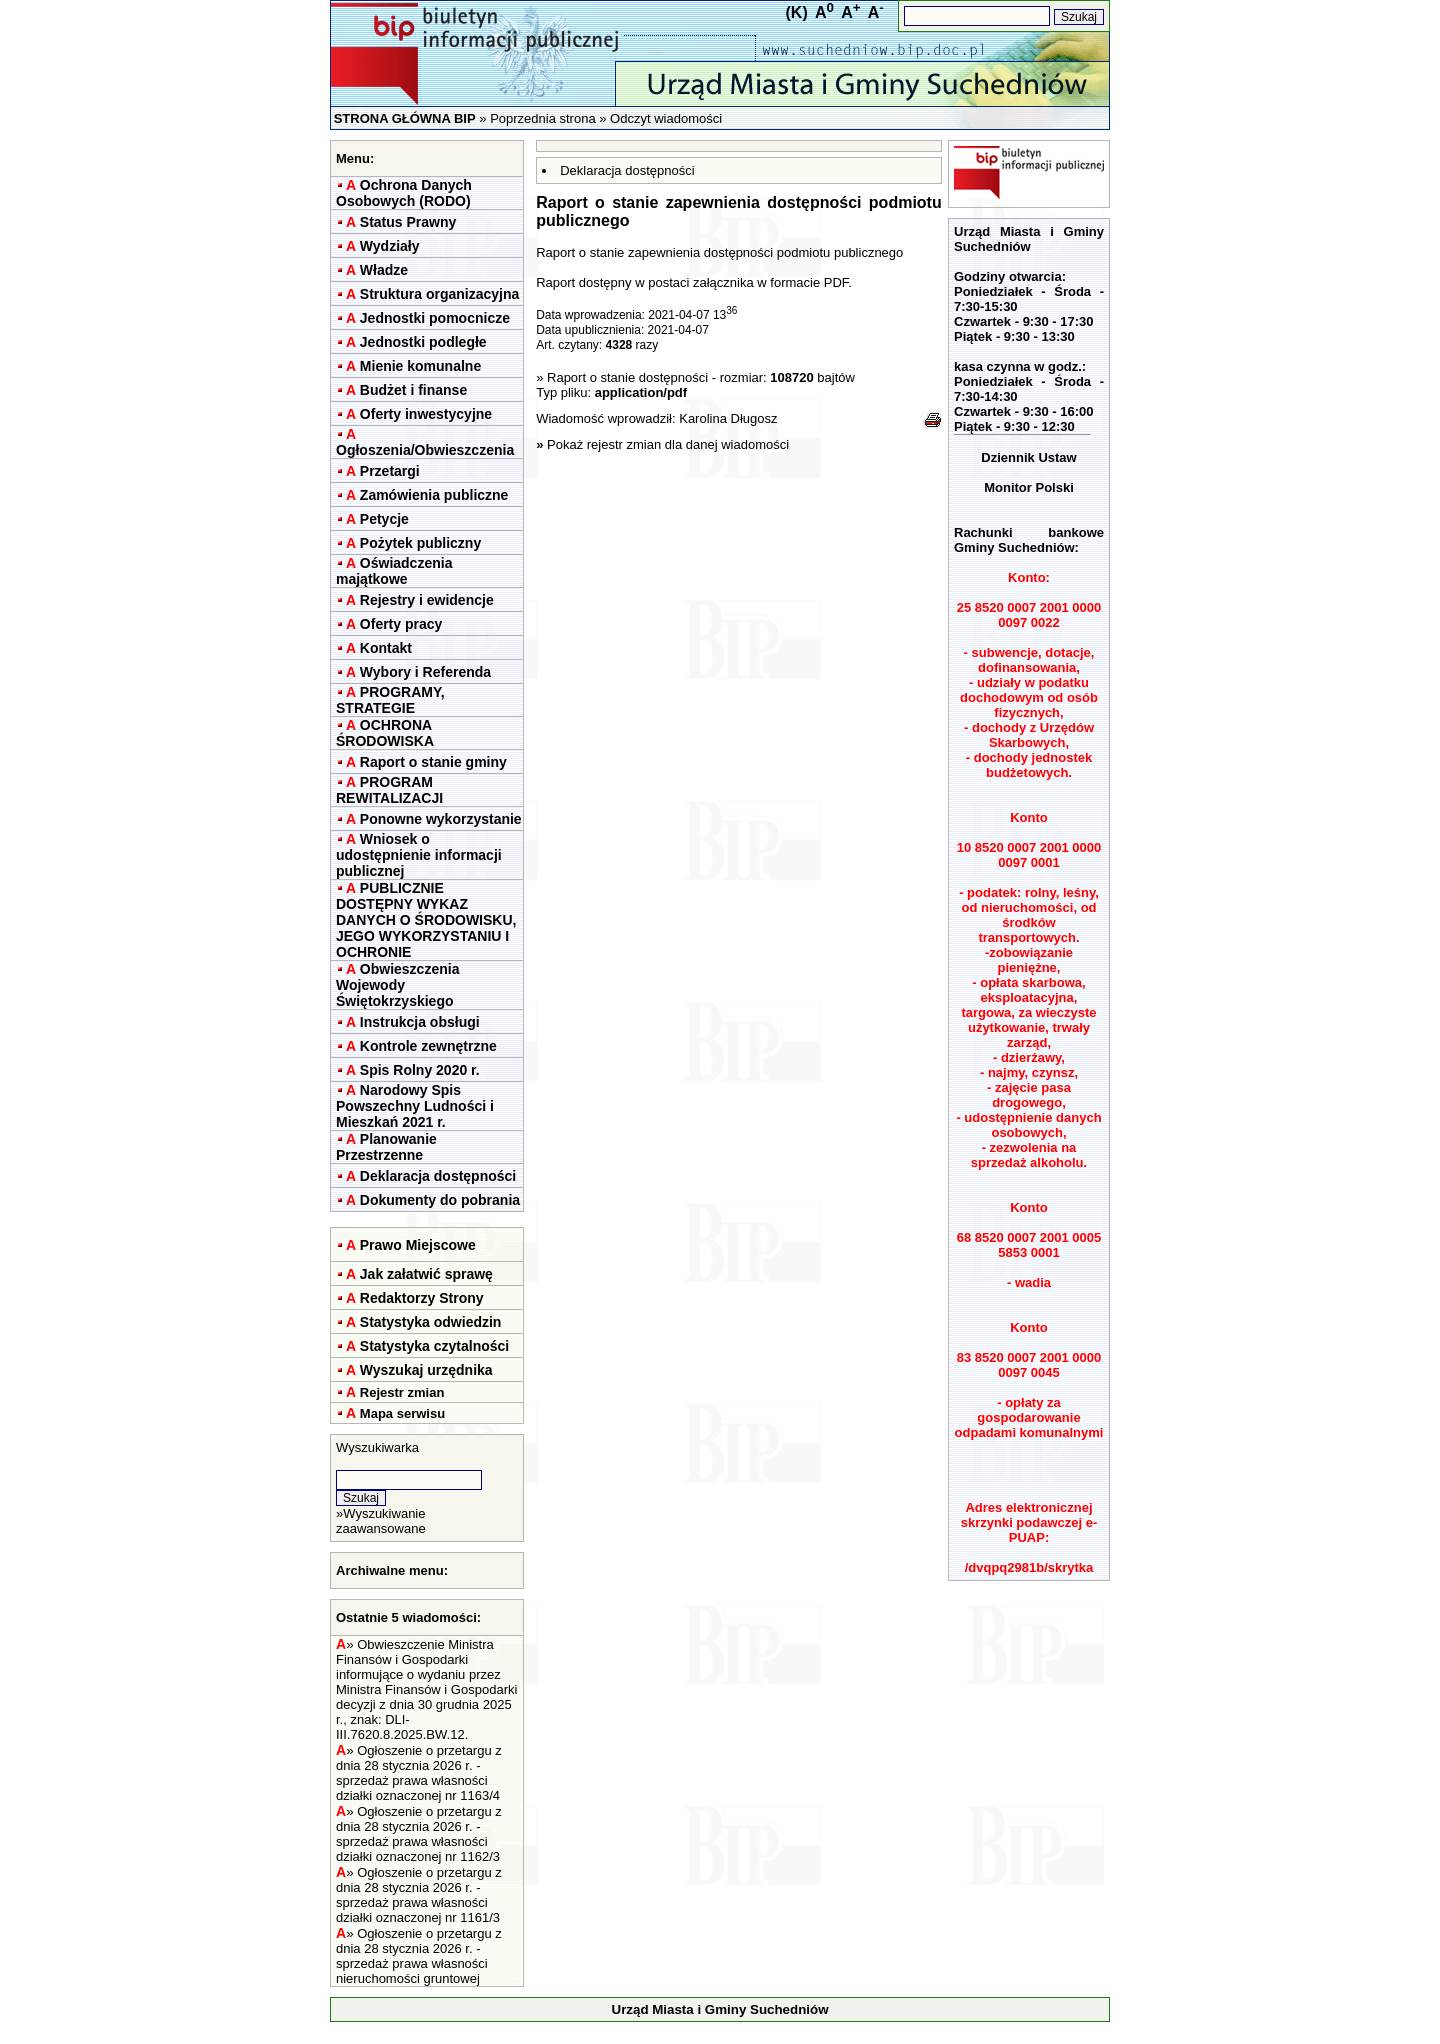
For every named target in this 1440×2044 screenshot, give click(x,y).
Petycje (384, 519)
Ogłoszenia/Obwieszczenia (425, 450)
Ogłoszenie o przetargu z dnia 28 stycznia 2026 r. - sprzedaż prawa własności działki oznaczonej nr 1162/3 (419, 1834)
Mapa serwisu (402, 1413)
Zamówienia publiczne (434, 495)
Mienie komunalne (420, 366)
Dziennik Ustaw (1028, 457)
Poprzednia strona (543, 118)
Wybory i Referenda (425, 672)
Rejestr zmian (402, 1392)
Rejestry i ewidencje (427, 600)
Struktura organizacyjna (440, 294)
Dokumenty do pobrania (440, 1200)
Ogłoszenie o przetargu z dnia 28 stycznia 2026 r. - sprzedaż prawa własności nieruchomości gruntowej (419, 1956)
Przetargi (390, 471)
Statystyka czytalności (434, 1346)
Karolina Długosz (728, 418)
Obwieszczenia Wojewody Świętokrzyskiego (397, 985)
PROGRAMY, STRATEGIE (390, 700)
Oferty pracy (401, 624)
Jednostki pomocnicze (435, 318)
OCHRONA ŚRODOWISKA (385, 733)
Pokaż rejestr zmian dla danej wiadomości (668, 444)
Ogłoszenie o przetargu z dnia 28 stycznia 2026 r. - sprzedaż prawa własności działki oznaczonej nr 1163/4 (419, 1773)
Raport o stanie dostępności (629, 377)
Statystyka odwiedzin (431, 1322)
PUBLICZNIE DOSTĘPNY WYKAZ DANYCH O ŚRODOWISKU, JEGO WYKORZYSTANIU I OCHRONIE (426, 920)
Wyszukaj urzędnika (426, 1370)
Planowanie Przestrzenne (386, 1147)
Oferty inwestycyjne (426, 414)
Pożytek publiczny (420, 543)
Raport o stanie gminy (433, 762)
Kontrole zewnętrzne (428, 1046)
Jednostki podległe (423, 342)
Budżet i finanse (413, 390)
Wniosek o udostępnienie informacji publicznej (419, 855)
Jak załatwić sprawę (426, 1274)
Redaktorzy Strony (422, 1298)
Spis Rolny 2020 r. (420, 1070)
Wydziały (390, 246)
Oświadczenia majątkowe (394, 571)
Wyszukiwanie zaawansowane (381, 1521)
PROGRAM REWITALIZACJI (389, 790)
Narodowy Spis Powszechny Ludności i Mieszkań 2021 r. (415, 1106)
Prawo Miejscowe (418, 1245)
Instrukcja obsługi (420, 1022)
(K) (797, 12)
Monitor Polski (1029, 487)
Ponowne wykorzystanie (441, 819)
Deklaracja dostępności (438, 1176)
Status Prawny (408, 222)
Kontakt (386, 648)
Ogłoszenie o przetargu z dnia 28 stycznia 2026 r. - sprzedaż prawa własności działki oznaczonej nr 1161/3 (419, 1895)
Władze (384, 270)
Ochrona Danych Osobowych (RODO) (404, 193)
